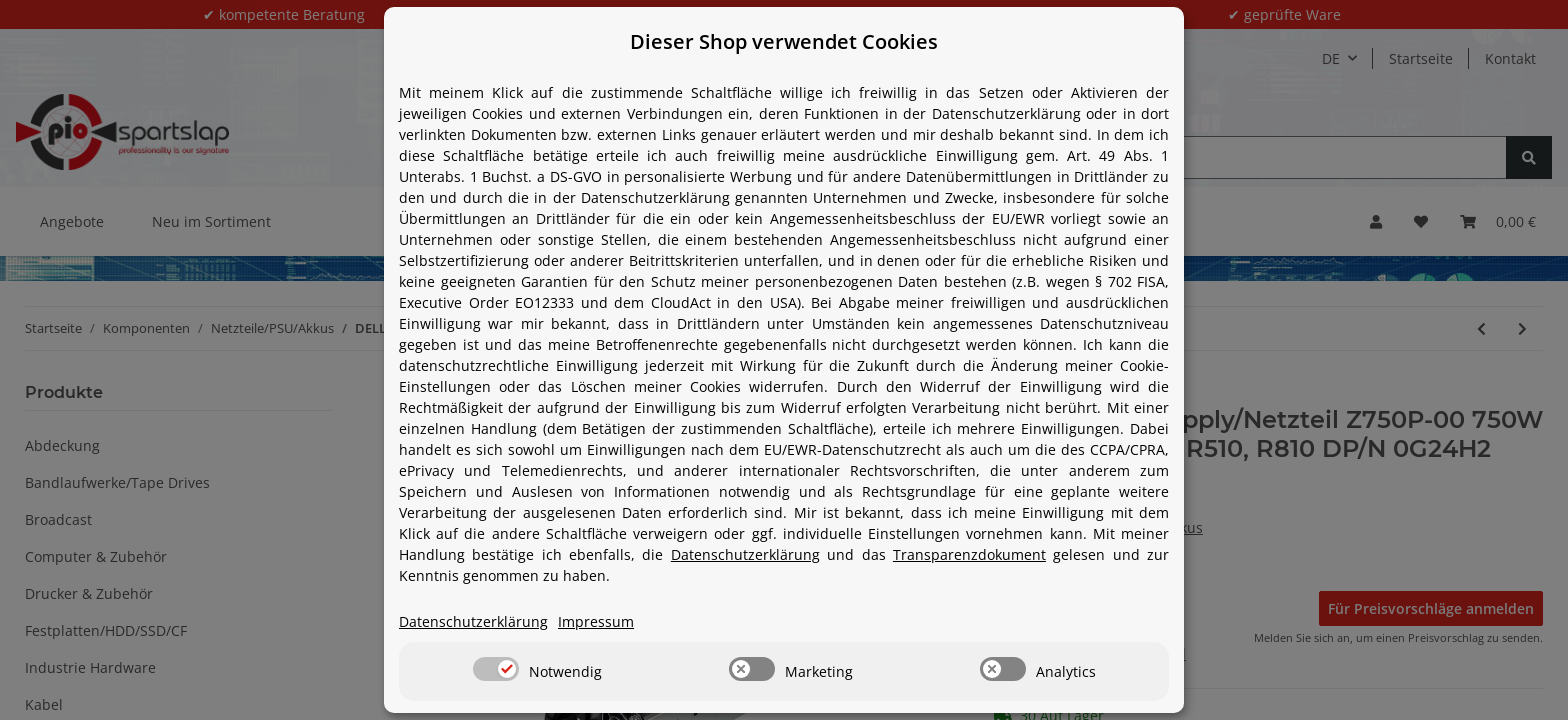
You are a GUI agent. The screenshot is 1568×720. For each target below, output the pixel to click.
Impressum (596, 621)
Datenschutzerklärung (745, 554)
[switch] (496, 669)
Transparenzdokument (969, 554)
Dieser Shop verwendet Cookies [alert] (784, 41)
